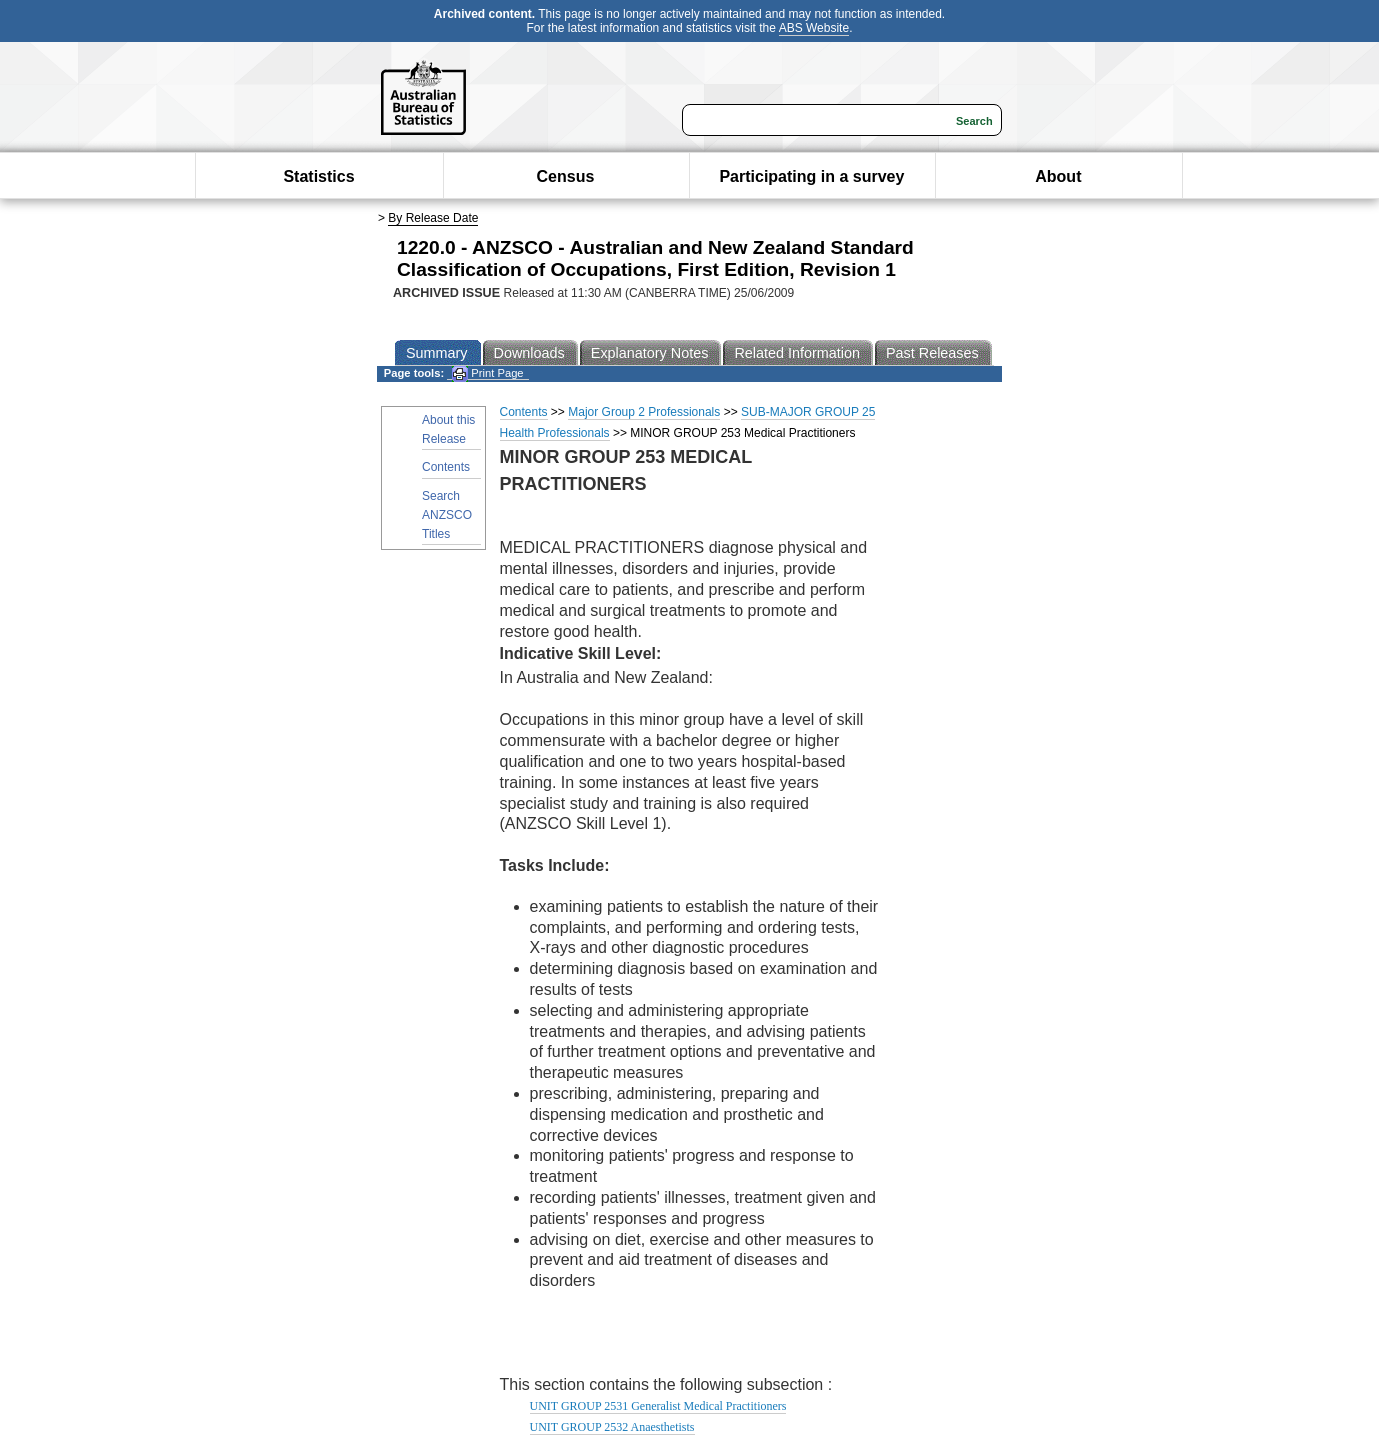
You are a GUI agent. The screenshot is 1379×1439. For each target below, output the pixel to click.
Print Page (487, 373)
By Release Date (433, 218)
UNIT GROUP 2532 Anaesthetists (612, 1427)
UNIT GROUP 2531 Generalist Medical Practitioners (658, 1406)
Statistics (318, 176)
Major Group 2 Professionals (644, 412)
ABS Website (814, 28)
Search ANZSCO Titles (447, 515)
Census (566, 176)
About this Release (448, 429)
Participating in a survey (811, 176)
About (1058, 176)
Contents (446, 467)
